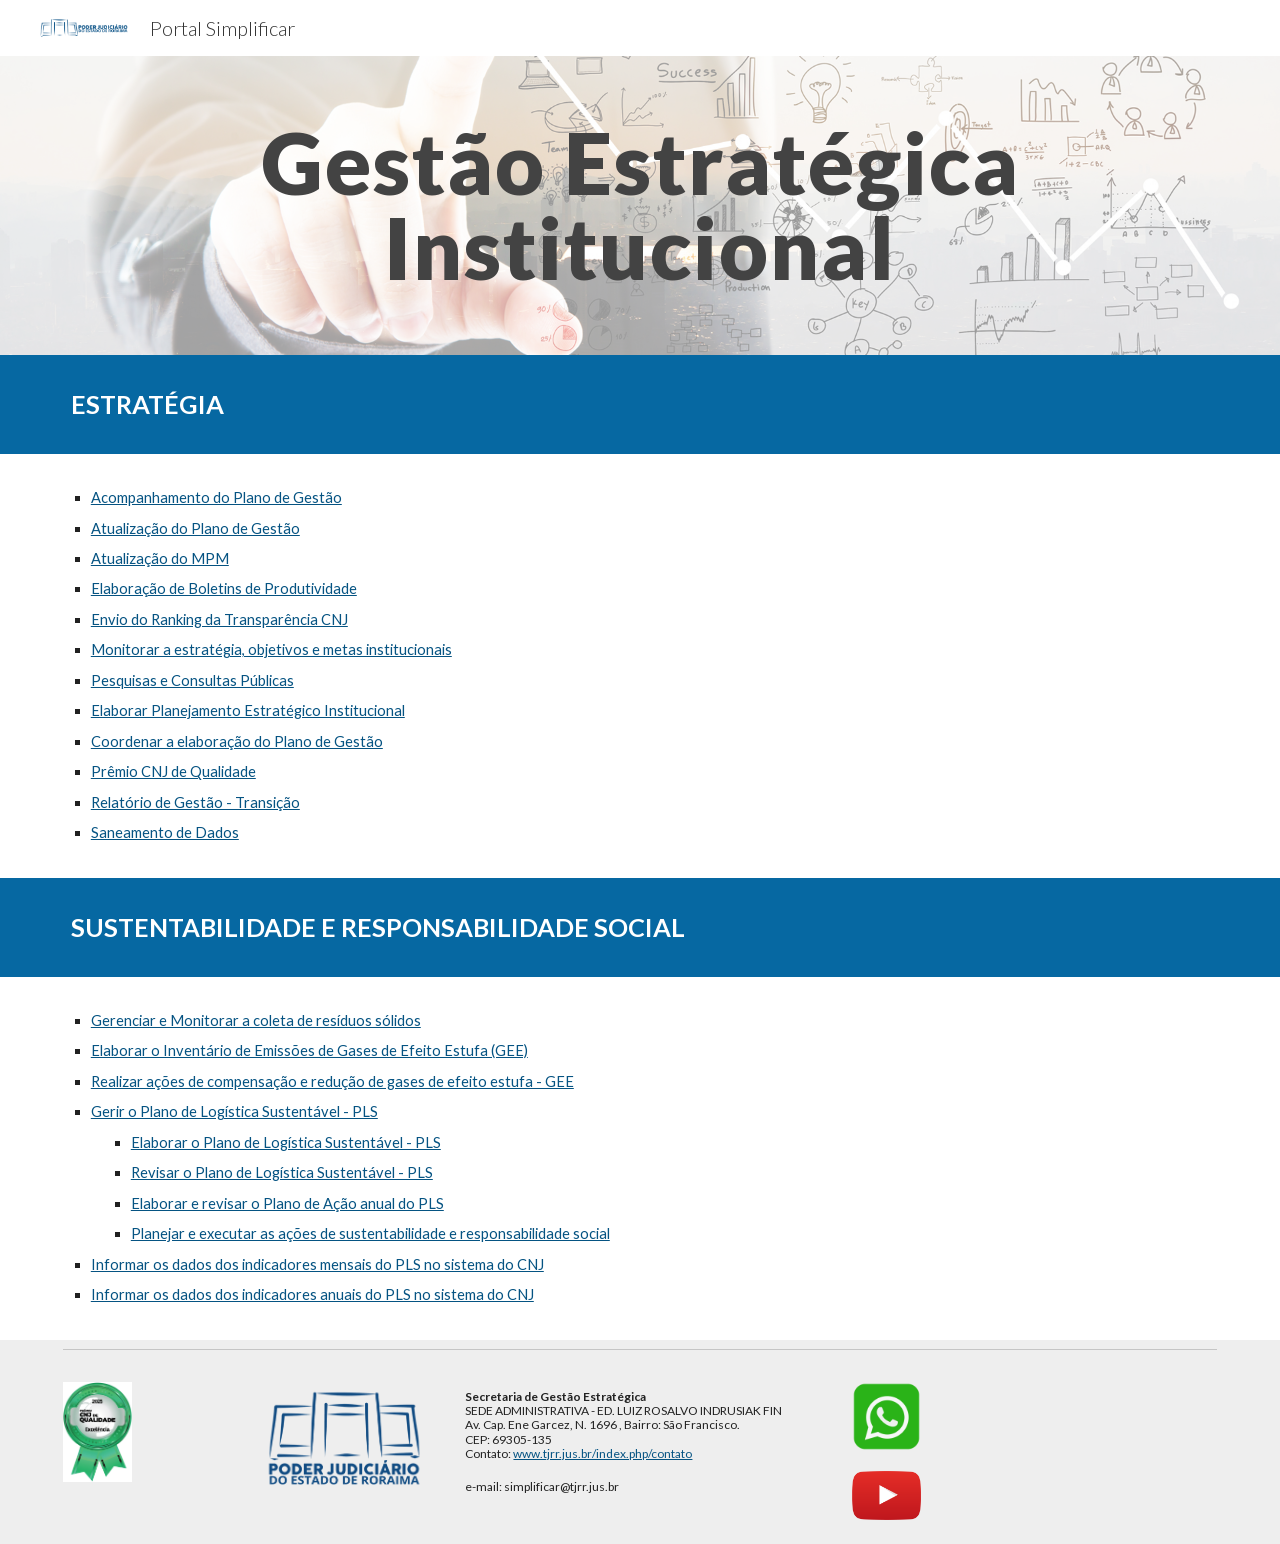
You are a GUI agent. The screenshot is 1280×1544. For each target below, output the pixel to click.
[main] (640, 205)
